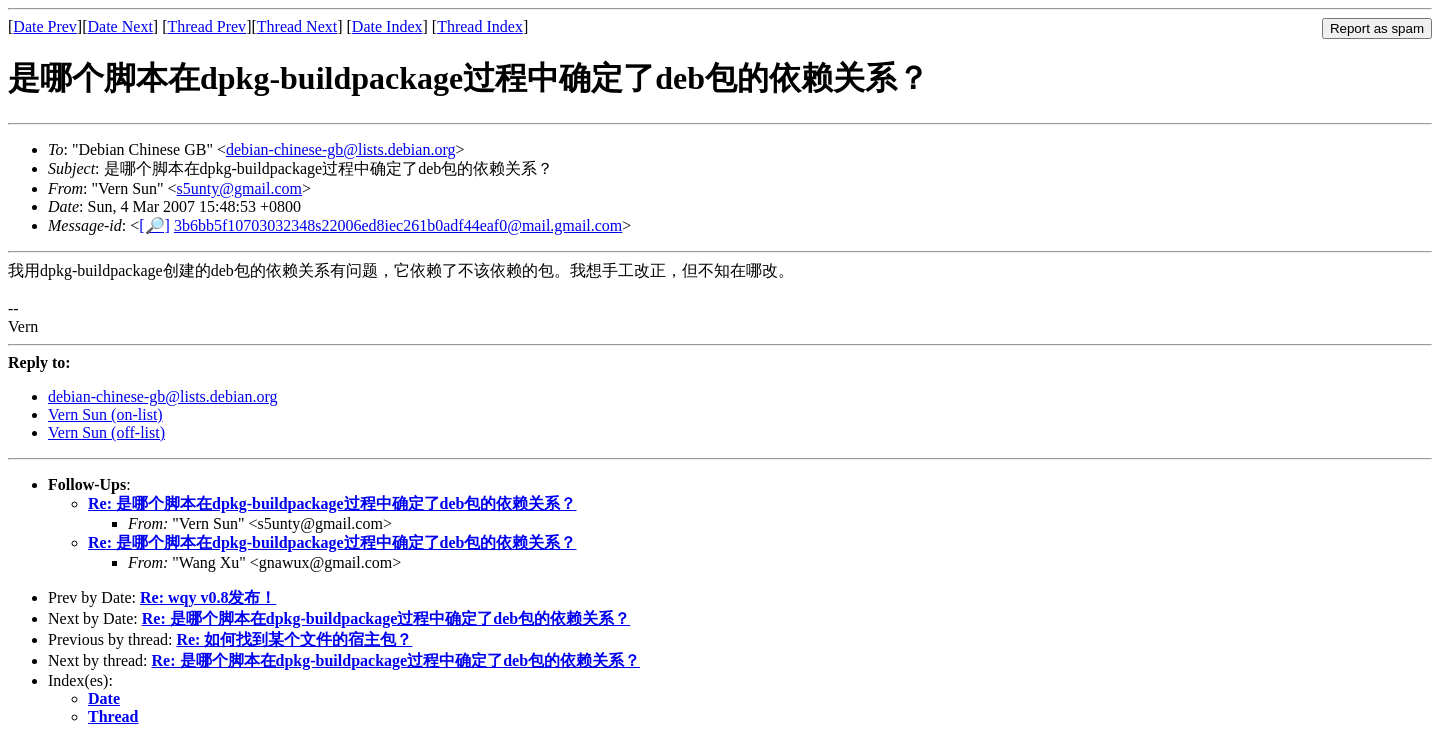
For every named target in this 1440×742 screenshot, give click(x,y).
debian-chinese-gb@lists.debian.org (341, 149)
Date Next (120, 26)
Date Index (387, 26)
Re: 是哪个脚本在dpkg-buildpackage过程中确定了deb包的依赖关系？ (332, 503)
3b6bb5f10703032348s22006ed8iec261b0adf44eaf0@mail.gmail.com (398, 225)
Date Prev (45, 26)
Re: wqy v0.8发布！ (208, 597)
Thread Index (480, 26)
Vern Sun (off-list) (106, 432)
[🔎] (154, 225)
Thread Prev (206, 26)
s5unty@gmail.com (239, 188)
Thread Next (297, 26)
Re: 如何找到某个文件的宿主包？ (294, 639)
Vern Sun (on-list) (105, 414)
